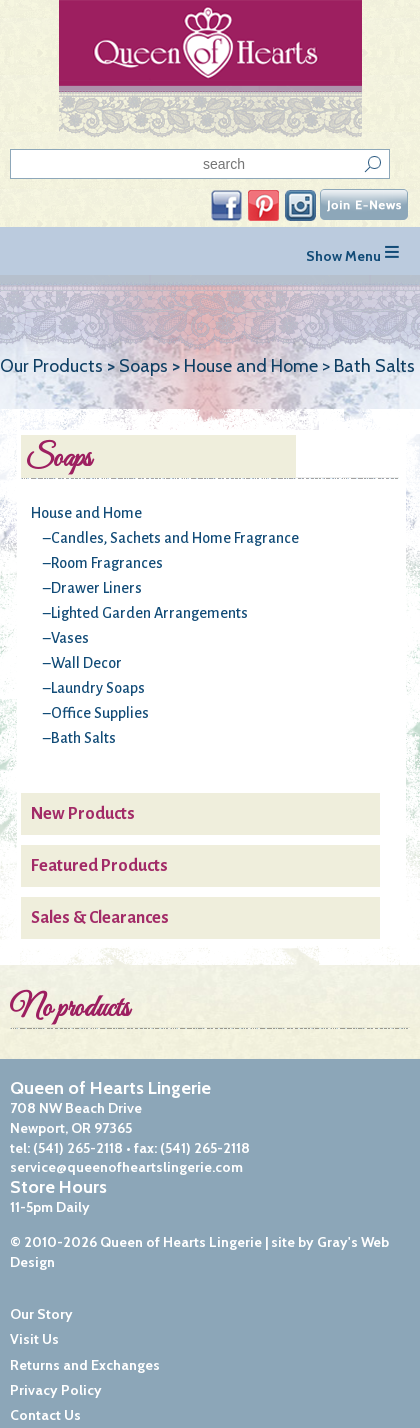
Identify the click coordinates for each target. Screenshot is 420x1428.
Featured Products (99, 866)
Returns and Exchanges (85, 1365)
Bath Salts (83, 738)
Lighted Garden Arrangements (149, 613)
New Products (83, 814)
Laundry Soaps (98, 688)
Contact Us (45, 1415)
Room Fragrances (107, 563)
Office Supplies (100, 713)
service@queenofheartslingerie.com (126, 1167)
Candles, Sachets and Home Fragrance (175, 538)
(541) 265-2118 (78, 1148)
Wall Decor (86, 663)
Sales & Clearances (100, 918)
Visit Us (34, 1339)
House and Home (86, 513)
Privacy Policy (56, 1390)
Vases (70, 638)
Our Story (41, 1314)
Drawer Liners (96, 588)
